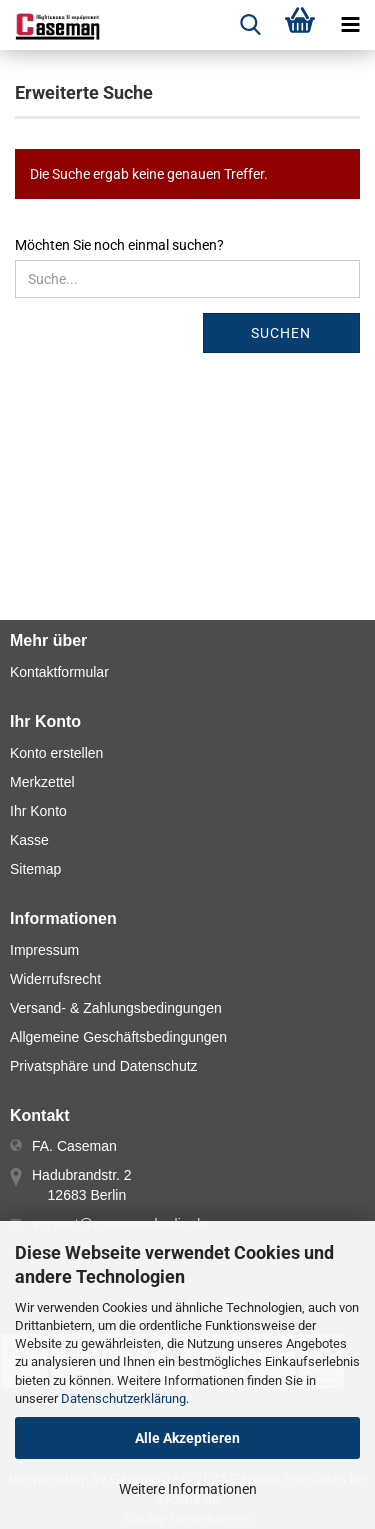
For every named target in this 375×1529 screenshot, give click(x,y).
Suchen (281, 333)
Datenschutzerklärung (123, 1398)
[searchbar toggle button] (250, 25)
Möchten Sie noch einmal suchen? (119, 245)
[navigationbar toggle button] (350, 25)
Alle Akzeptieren (187, 1438)
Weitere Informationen (188, 1489)
